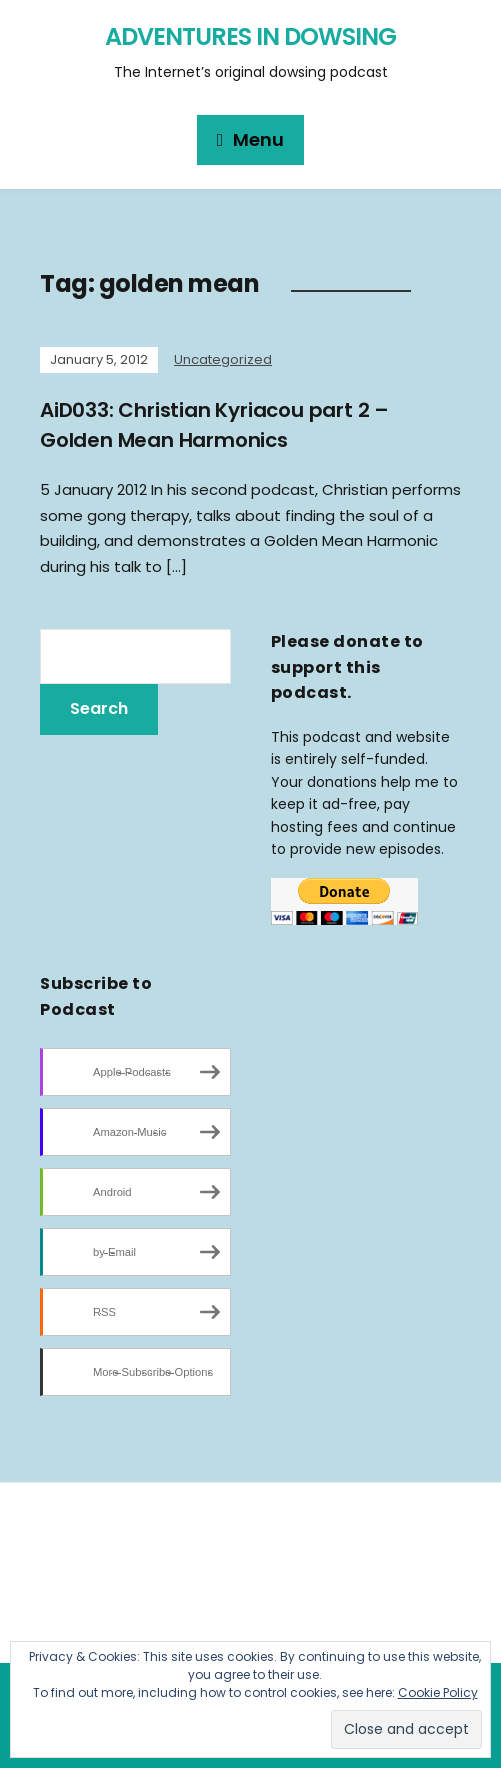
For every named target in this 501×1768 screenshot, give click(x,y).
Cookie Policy (438, 1692)
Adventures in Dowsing (250, 36)
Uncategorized (223, 359)
